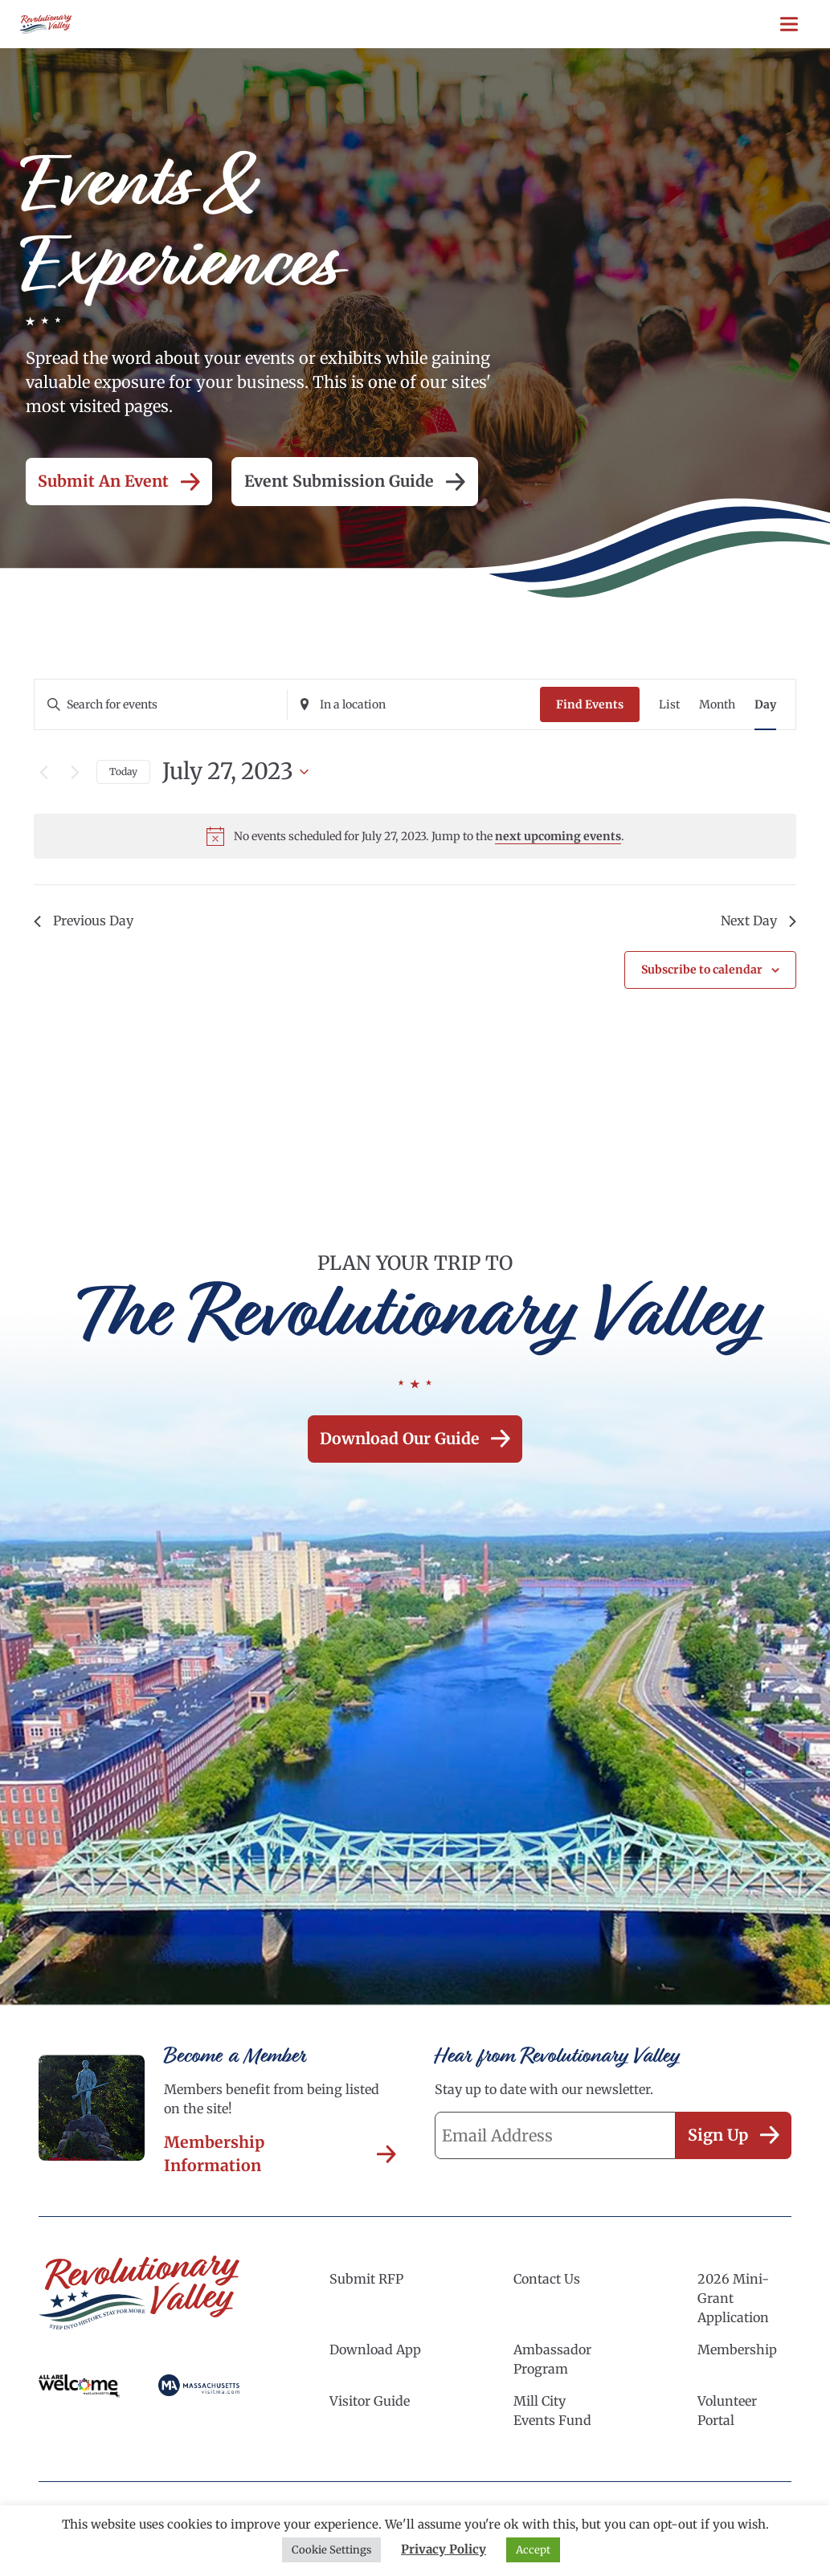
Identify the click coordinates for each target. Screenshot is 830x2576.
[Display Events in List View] (669, 705)
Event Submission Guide (364, 482)
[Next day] (74, 772)
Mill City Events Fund (552, 2413)
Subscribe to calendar (702, 969)
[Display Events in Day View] (765, 705)
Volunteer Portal (727, 2413)
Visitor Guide (369, 2404)
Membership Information (280, 2157)
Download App (375, 2353)
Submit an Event (122, 482)
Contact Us (546, 2282)
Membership (737, 2353)
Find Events (590, 704)
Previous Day (83, 920)
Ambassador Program (552, 2362)
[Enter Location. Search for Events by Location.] (414, 705)
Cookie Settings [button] (331, 2550)
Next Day (758, 920)
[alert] (415, 836)
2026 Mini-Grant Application (733, 2301)
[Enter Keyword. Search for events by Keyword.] (161, 705)
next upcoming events (558, 836)
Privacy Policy (443, 2549)
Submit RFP (366, 2282)
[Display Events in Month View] (717, 705)
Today (123, 771)
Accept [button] (533, 2550)
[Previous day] (43, 772)
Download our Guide (415, 1440)
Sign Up (731, 2139)
